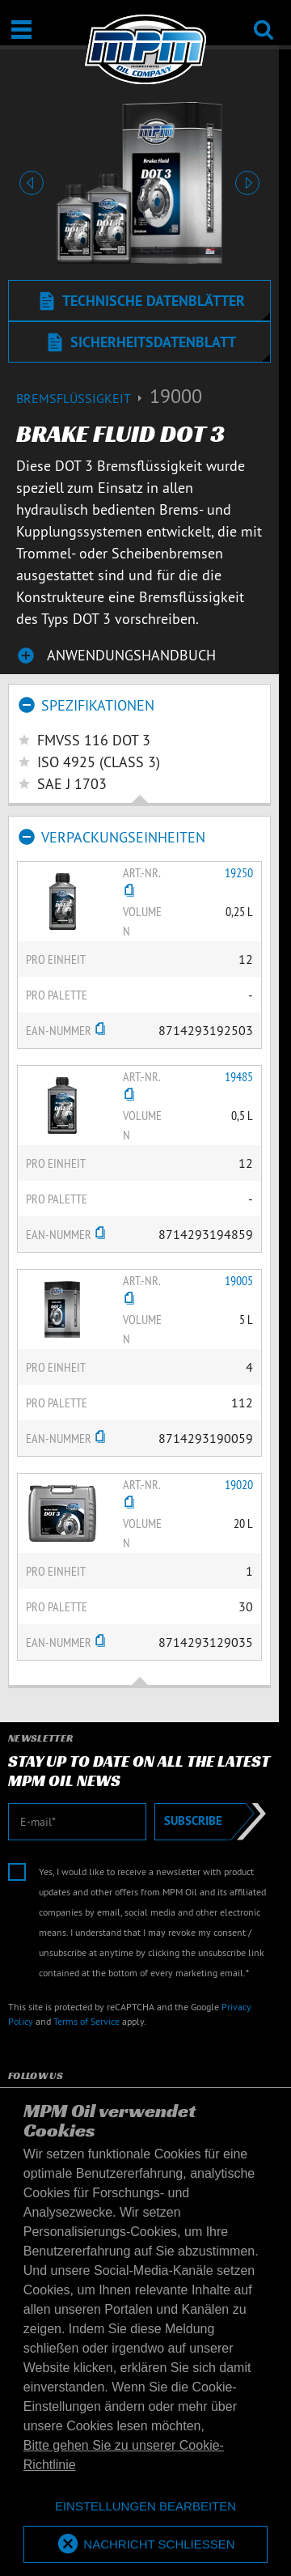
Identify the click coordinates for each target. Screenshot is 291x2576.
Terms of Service (86, 2021)
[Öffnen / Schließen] (21, 29)
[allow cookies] (145, 2545)
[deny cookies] (145, 2507)
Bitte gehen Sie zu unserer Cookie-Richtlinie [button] (123, 2455)
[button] (32, 183)
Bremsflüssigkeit (83, 398)
